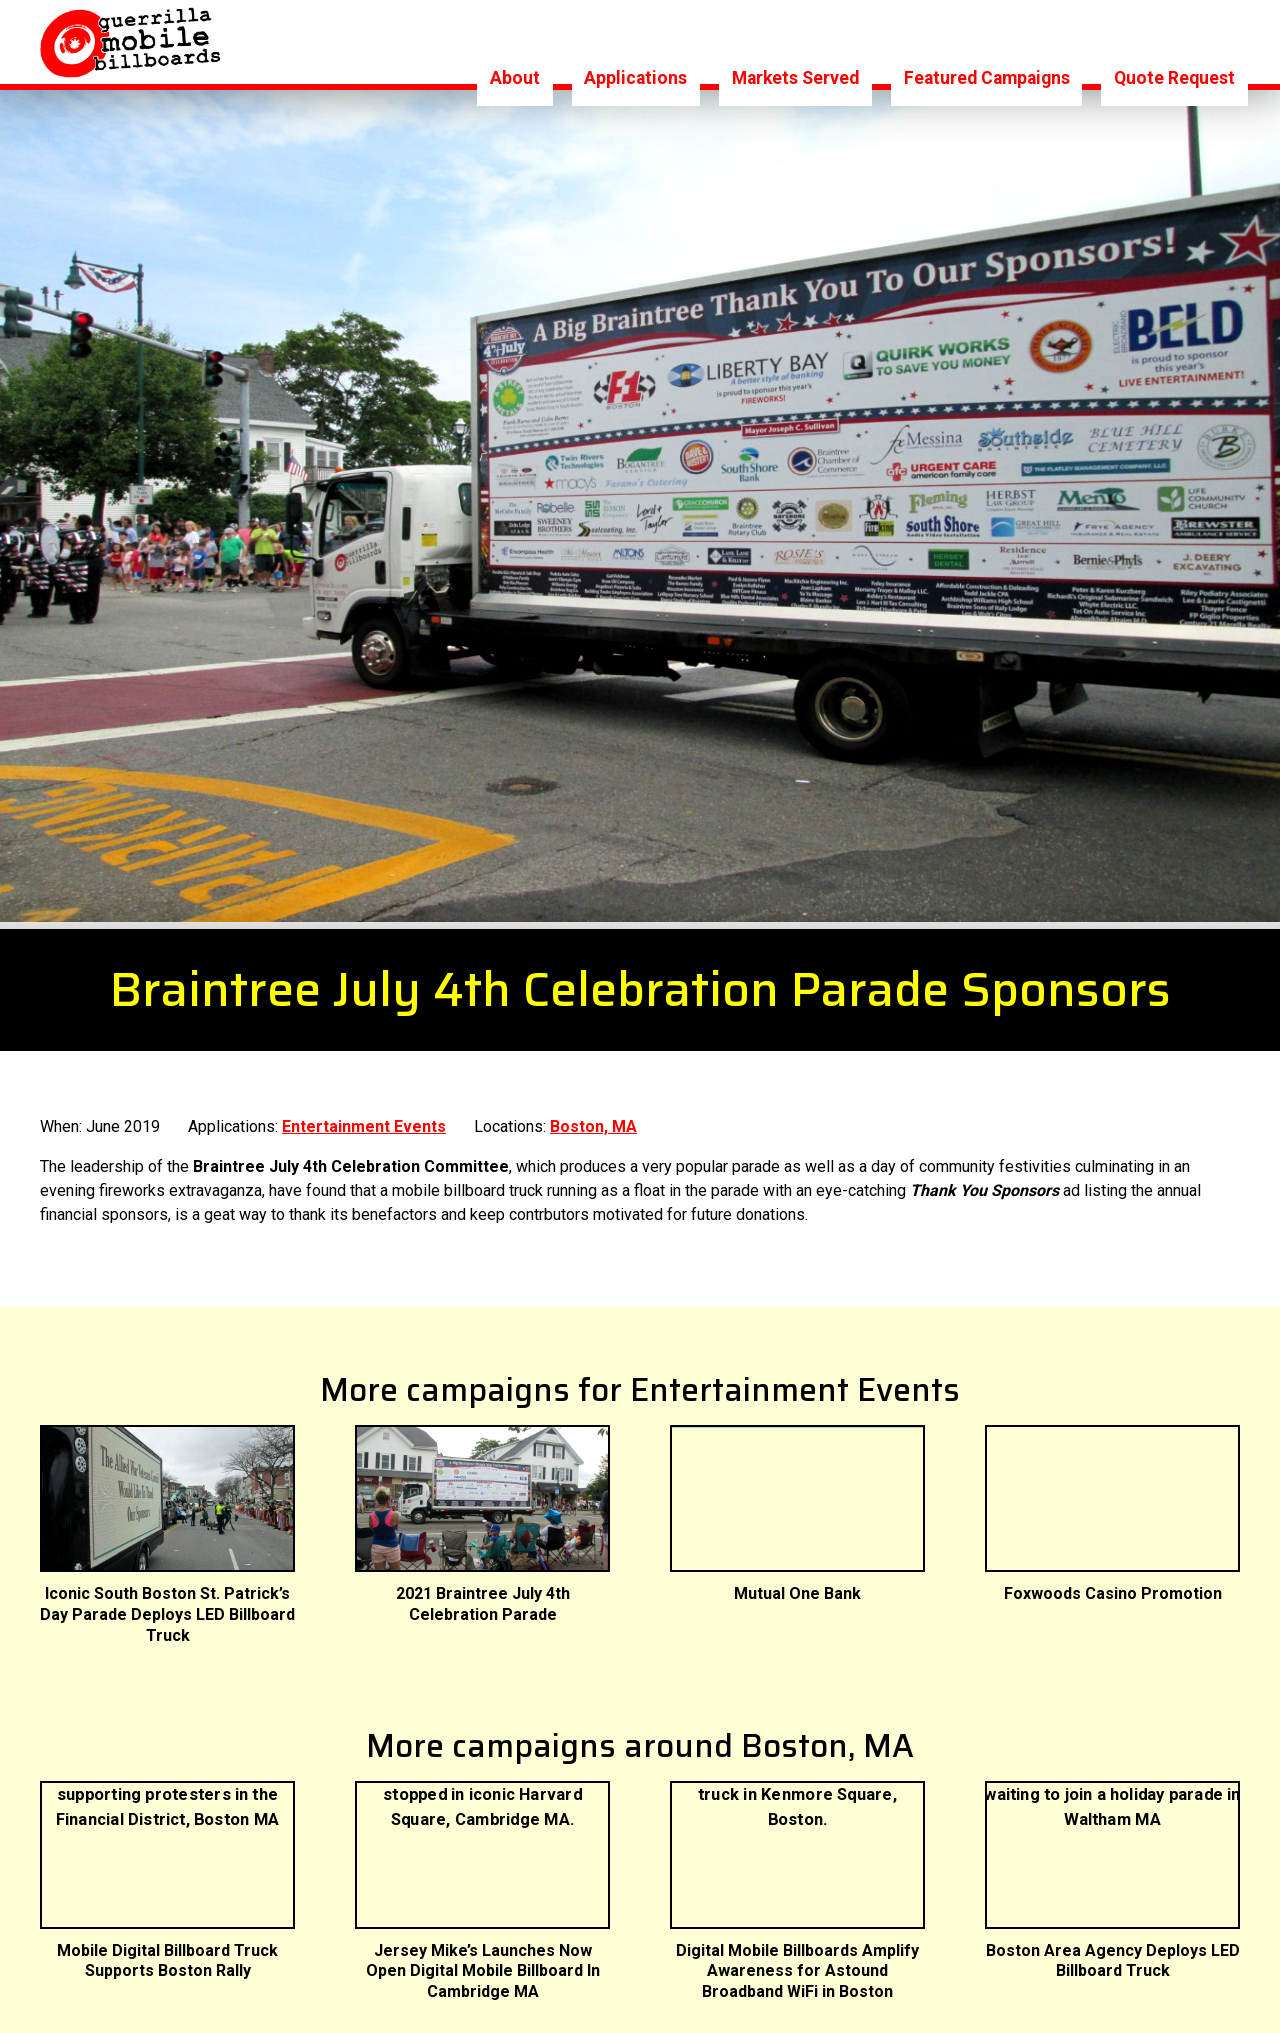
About (515, 41)
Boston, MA (593, 1158)
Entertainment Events (364, 1158)
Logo (131, 42)
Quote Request (1174, 41)
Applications (635, 41)
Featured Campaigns (987, 41)
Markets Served (795, 41)
